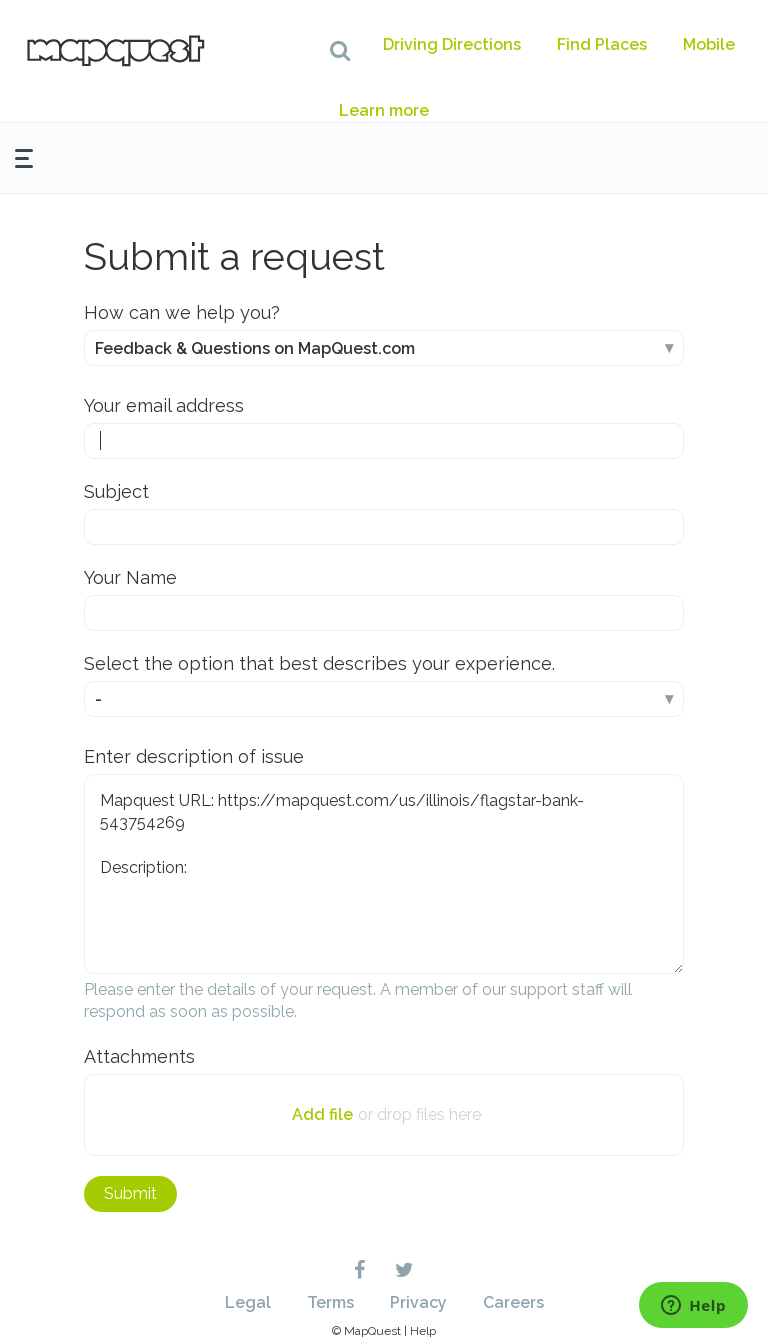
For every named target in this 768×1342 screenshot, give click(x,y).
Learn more (384, 110)
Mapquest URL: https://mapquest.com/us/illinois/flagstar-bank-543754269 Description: (384, 874)
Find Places (602, 44)
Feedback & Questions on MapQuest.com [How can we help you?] (255, 348)
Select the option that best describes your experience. (319, 663)
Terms (330, 1302)
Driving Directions (452, 44)
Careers (513, 1302)
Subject (116, 491)
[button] (340, 50)
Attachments (139, 1056)
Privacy (418, 1302)
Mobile (709, 44)
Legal (248, 1302)
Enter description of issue (194, 756)
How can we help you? (182, 312)
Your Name (130, 577)
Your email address (164, 405)
